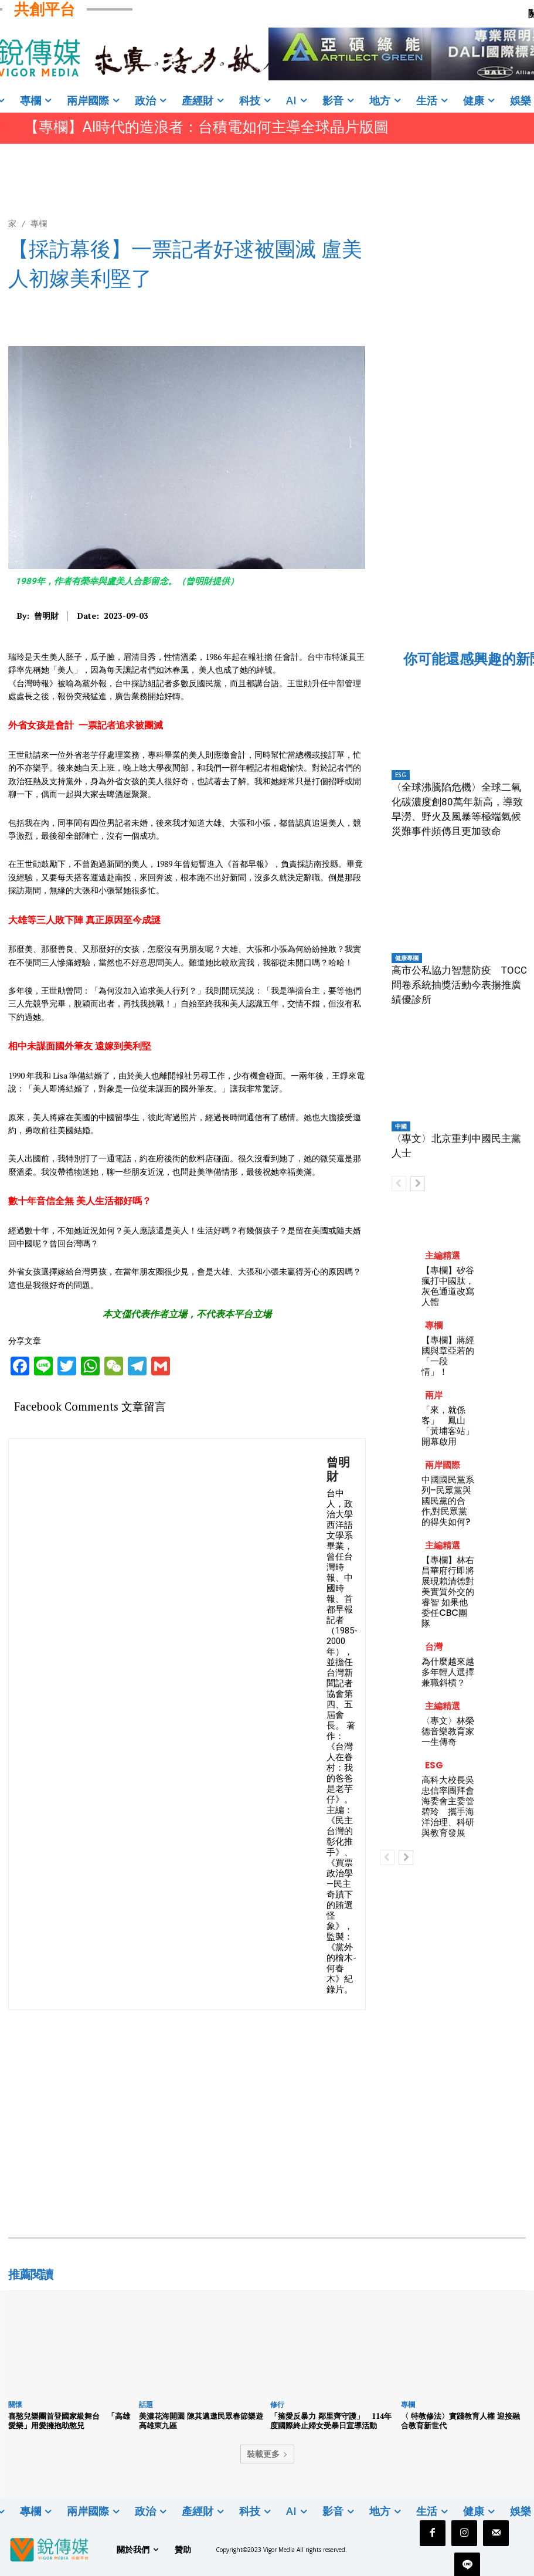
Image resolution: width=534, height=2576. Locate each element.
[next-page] (417, 1183)
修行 (277, 2404)
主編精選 (442, 1255)
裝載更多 (267, 2453)
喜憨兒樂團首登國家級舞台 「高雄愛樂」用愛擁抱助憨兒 (69, 2421)
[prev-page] (399, 1183)
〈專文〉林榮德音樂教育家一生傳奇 (447, 1731)
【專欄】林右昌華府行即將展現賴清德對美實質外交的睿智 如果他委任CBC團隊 (447, 1591)
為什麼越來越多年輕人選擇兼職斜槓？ (447, 1672)
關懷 (15, 2404)
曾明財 (46, 616)
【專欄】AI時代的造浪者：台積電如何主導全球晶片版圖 (206, 126)
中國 (401, 1126)
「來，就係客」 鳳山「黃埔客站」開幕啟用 (447, 1426)
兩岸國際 (442, 1465)
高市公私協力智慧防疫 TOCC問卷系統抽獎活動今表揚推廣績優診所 (459, 984)
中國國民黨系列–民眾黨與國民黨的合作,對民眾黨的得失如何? (447, 1500)
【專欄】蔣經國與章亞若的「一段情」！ (447, 1356)
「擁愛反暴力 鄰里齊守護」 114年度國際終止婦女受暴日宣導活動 (331, 2421)
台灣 (434, 1646)
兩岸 (434, 1395)
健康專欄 (407, 958)
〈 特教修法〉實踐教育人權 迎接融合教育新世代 (460, 2421)
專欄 (38, 223)
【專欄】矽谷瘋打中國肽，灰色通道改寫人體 (447, 1286)
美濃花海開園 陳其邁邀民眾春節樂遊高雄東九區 (201, 2421)
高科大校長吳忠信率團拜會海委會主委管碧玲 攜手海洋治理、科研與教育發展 (447, 1806)
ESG (400, 775)
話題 (146, 2404)
